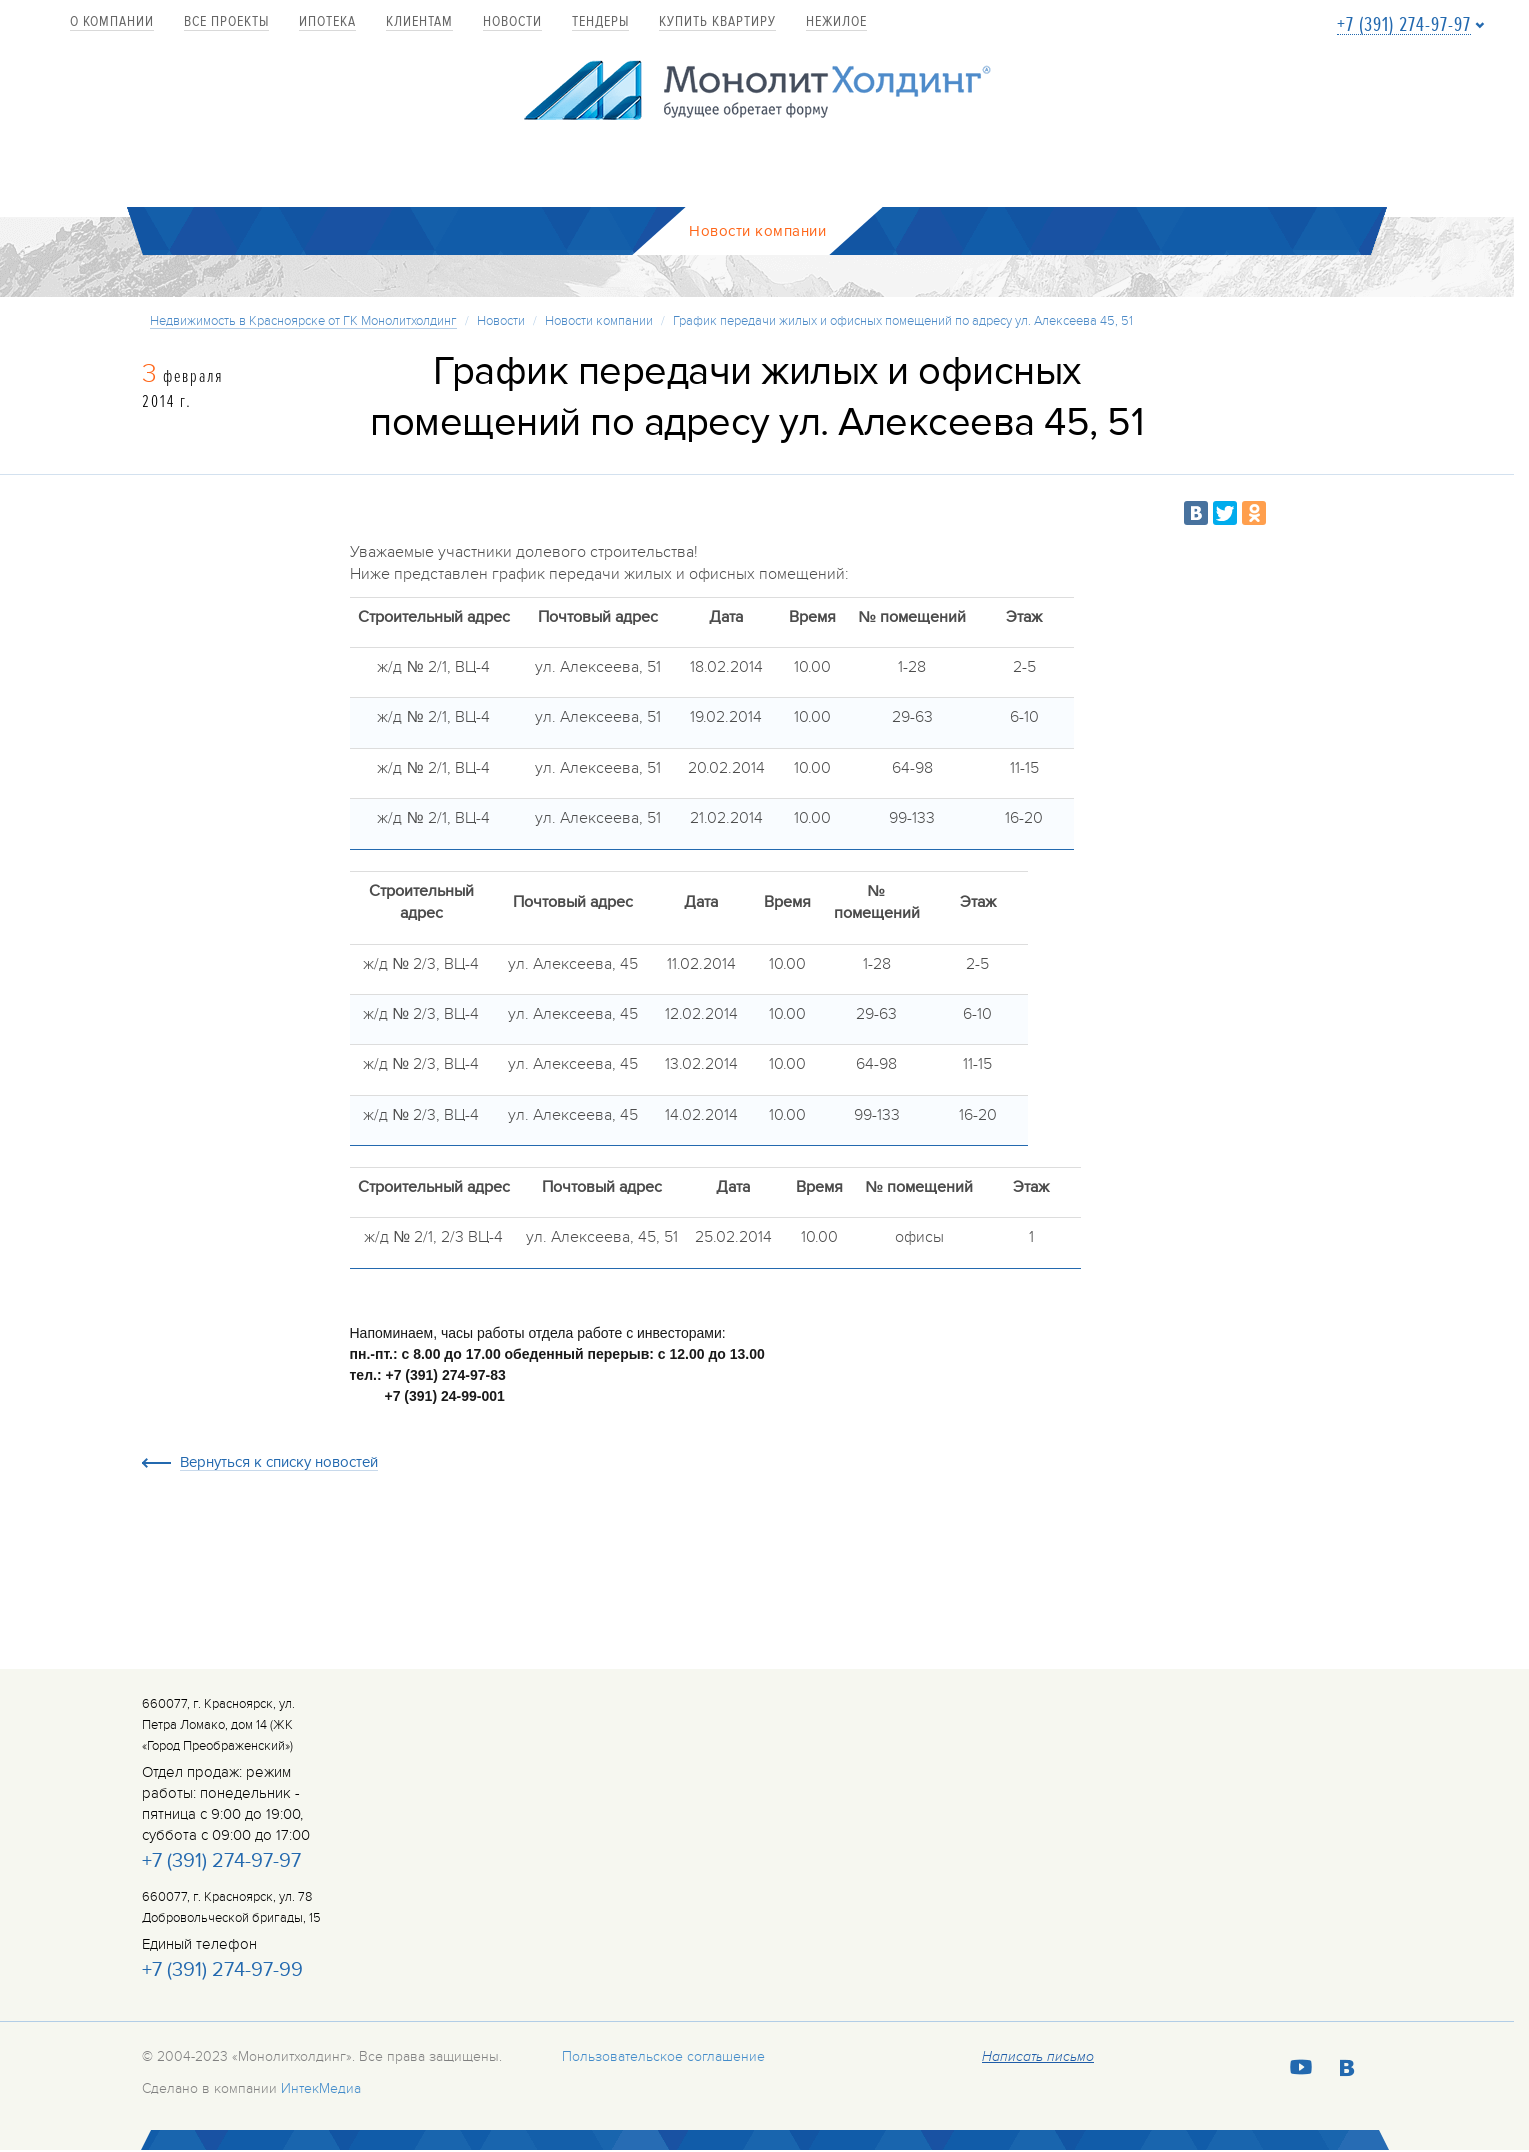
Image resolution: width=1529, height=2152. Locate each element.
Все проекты (226, 22)
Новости (512, 22)
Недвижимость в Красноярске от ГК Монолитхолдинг (303, 322)
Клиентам (419, 22)
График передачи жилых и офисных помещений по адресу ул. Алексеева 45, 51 (903, 322)
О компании (112, 22)
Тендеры (600, 22)
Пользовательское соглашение (663, 2057)
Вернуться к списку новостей (279, 1465)
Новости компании (599, 322)
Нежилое (836, 22)
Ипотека (327, 22)
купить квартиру (717, 22)
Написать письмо (1038, 2058)
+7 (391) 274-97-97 (1404, 25)
